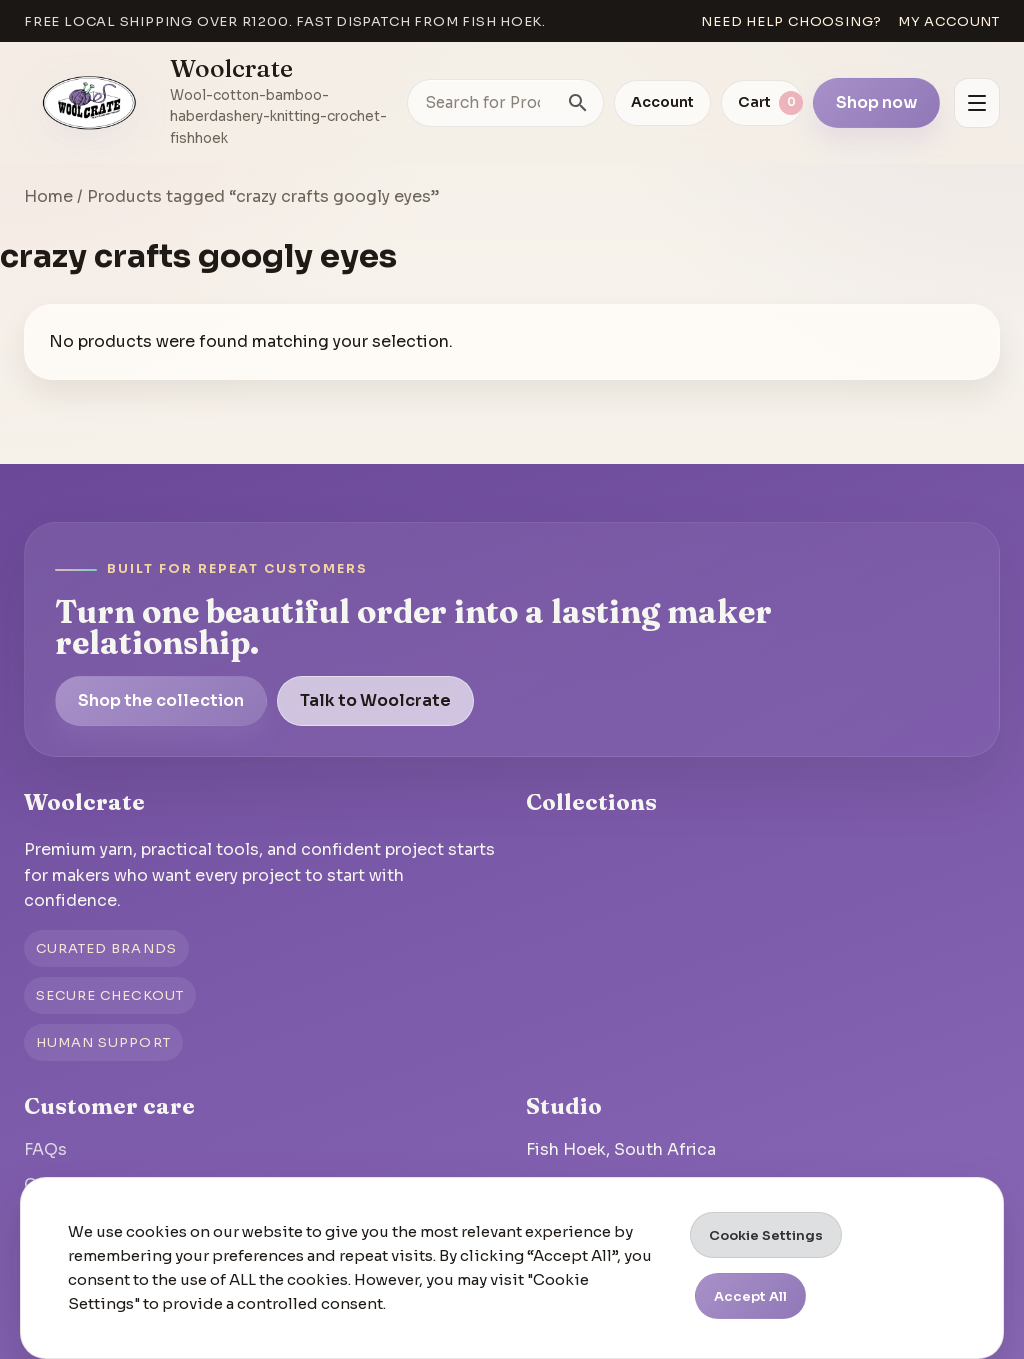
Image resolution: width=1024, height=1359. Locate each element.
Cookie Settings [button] (766, 1235)
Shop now (876, 102)
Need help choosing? (791, 21)
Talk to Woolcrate (375, 700)
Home (48, 196)
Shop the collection (161, 700)
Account (662, 102)
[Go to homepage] (90, 103)
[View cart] (762, 103)
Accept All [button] (750, 1296)
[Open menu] (977, 103)
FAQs (45, 1149)
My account (949, 21)
